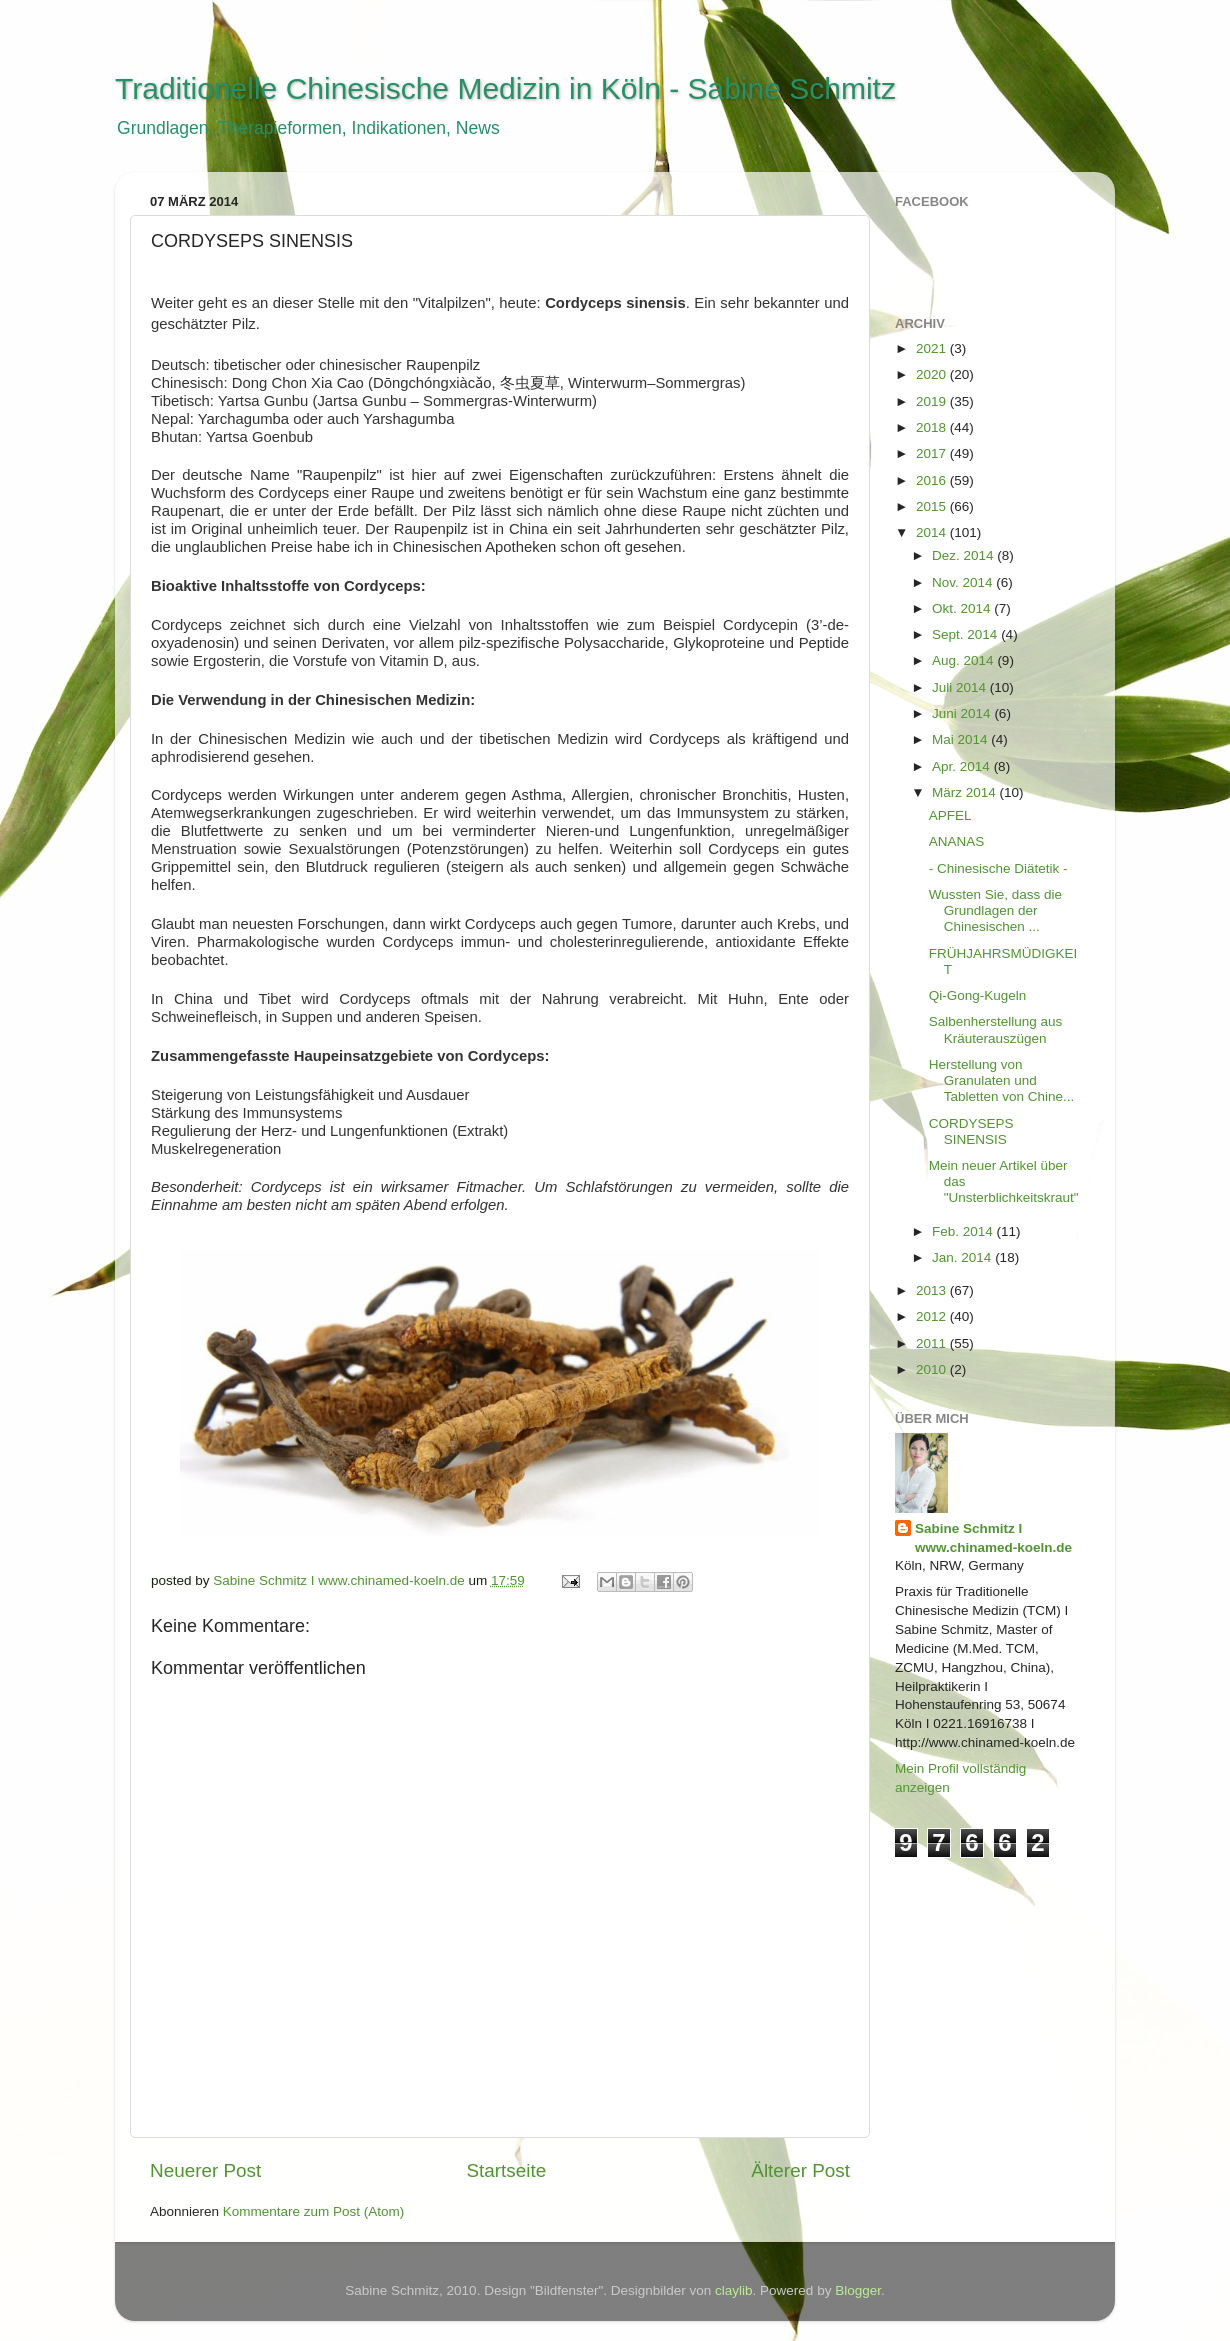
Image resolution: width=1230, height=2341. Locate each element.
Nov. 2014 (964, 582)
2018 (933, 427)
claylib (734, 2290)
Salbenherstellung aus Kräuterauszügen (996, 1029)
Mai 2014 (961, 739)
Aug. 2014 (964, 660)
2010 (933, 1369)
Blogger (858, 2290)
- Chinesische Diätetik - (998, 868)
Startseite (506, 2170)
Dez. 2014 (964, 555)
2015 (933, 506)
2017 (933, 453)
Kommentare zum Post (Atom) (314, 2211)
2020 (933, 374)
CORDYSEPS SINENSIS (971, 1131)
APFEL (950, 815)
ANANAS (957, 841)
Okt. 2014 (963, 608)
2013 (933, 1290)
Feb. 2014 (964, 1231)
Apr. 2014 (963, 766)
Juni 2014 (963, 713)
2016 (933, 480)
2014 (933, 532)
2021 (933, 348)
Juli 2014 (961, 687)
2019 (933, 401)
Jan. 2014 (963, 1257)
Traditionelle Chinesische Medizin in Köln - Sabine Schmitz (505, 88)
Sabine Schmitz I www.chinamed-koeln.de (993, 1538)
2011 (933, 1343)
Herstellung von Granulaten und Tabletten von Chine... (1002, 1080)
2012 (933, 1316)
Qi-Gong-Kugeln (978, 995)
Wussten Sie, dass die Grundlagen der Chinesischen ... (995, 910)
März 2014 (966, 792)
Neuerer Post (205, 2170)
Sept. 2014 (966, 634)
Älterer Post (800, 2170)
